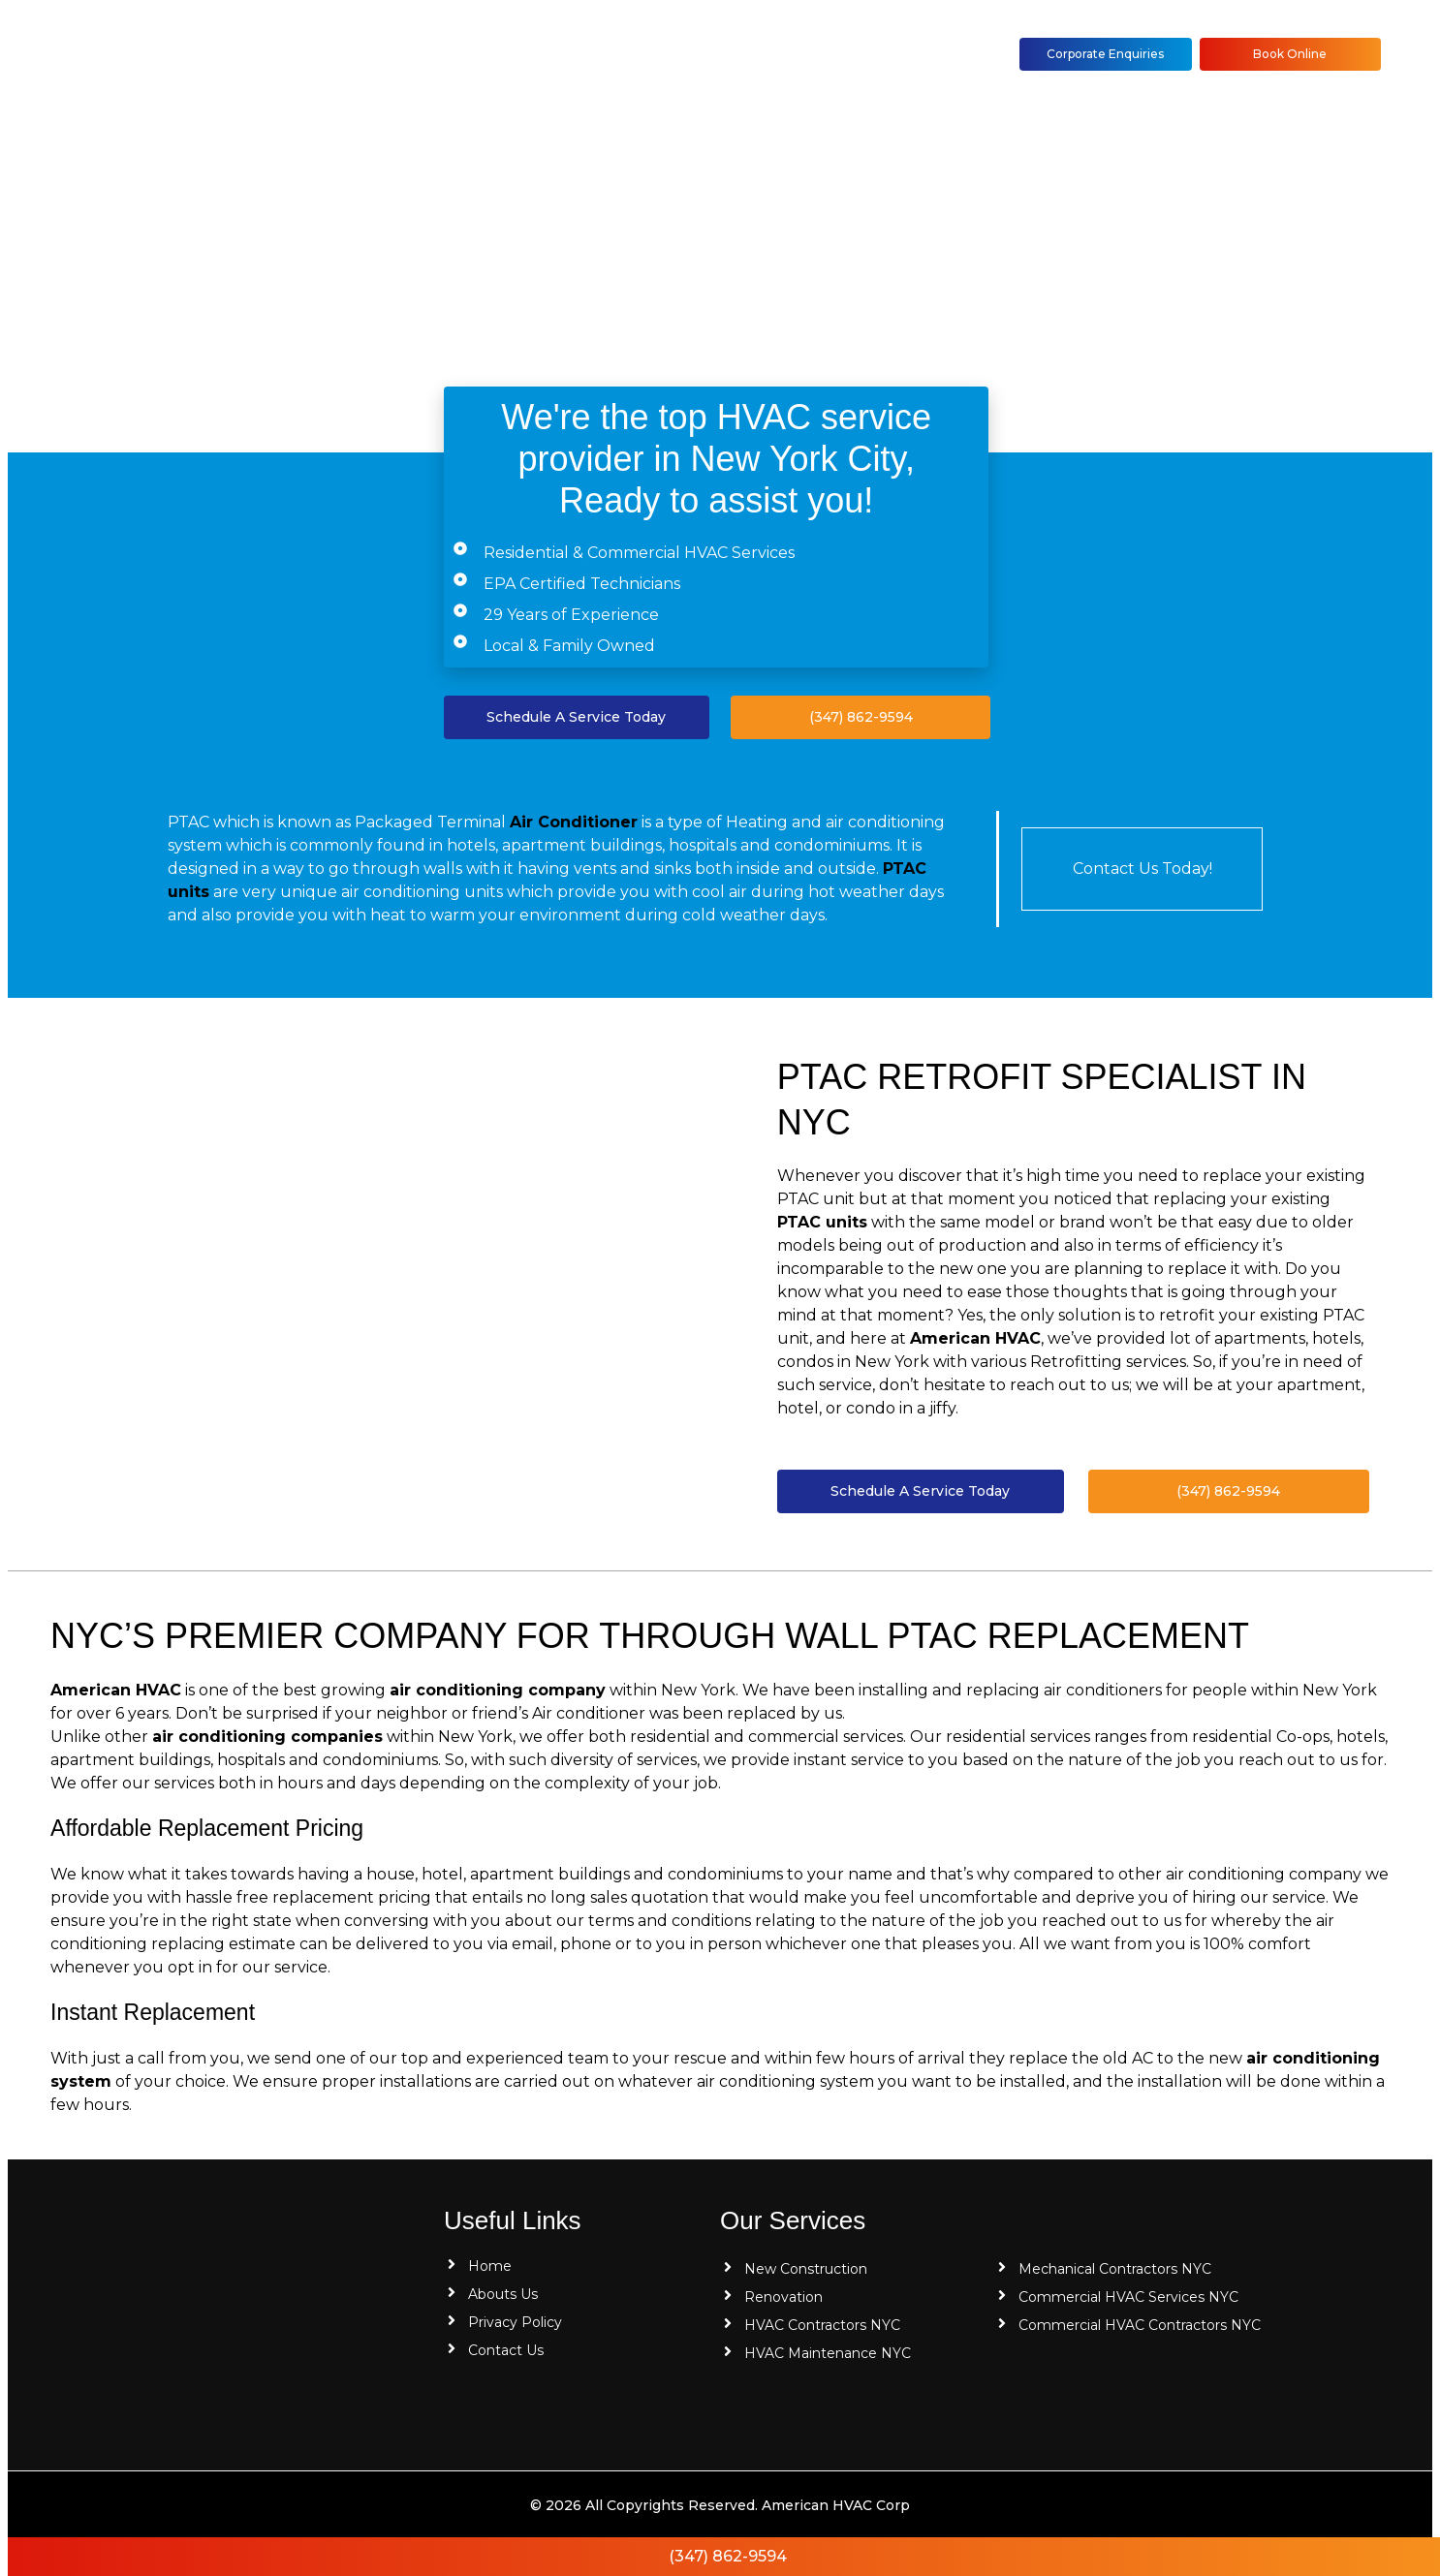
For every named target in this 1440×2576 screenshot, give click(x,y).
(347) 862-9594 (728, 2556)
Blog (706, 54)
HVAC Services (583, 54)
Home (351, 54)
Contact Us (807, 54)
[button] (588, 54)
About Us (452, 54)
